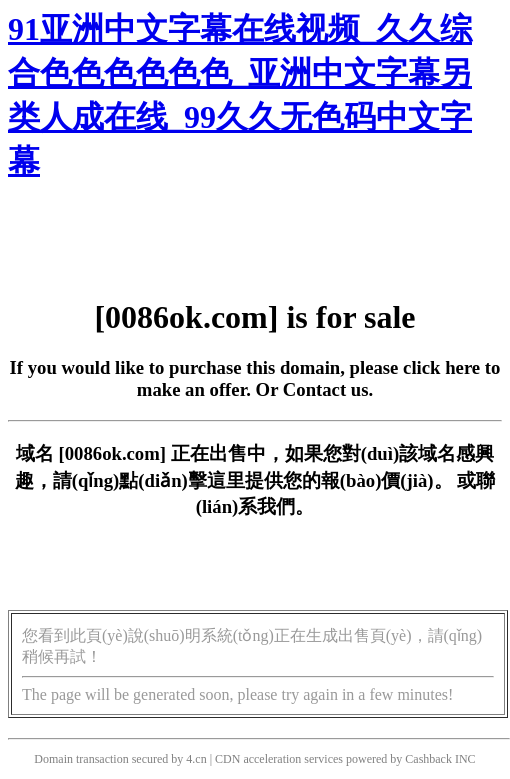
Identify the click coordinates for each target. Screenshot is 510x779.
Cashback (428, 759)
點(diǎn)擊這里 (181, 480)
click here (441, 367)
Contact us (326, 389)
